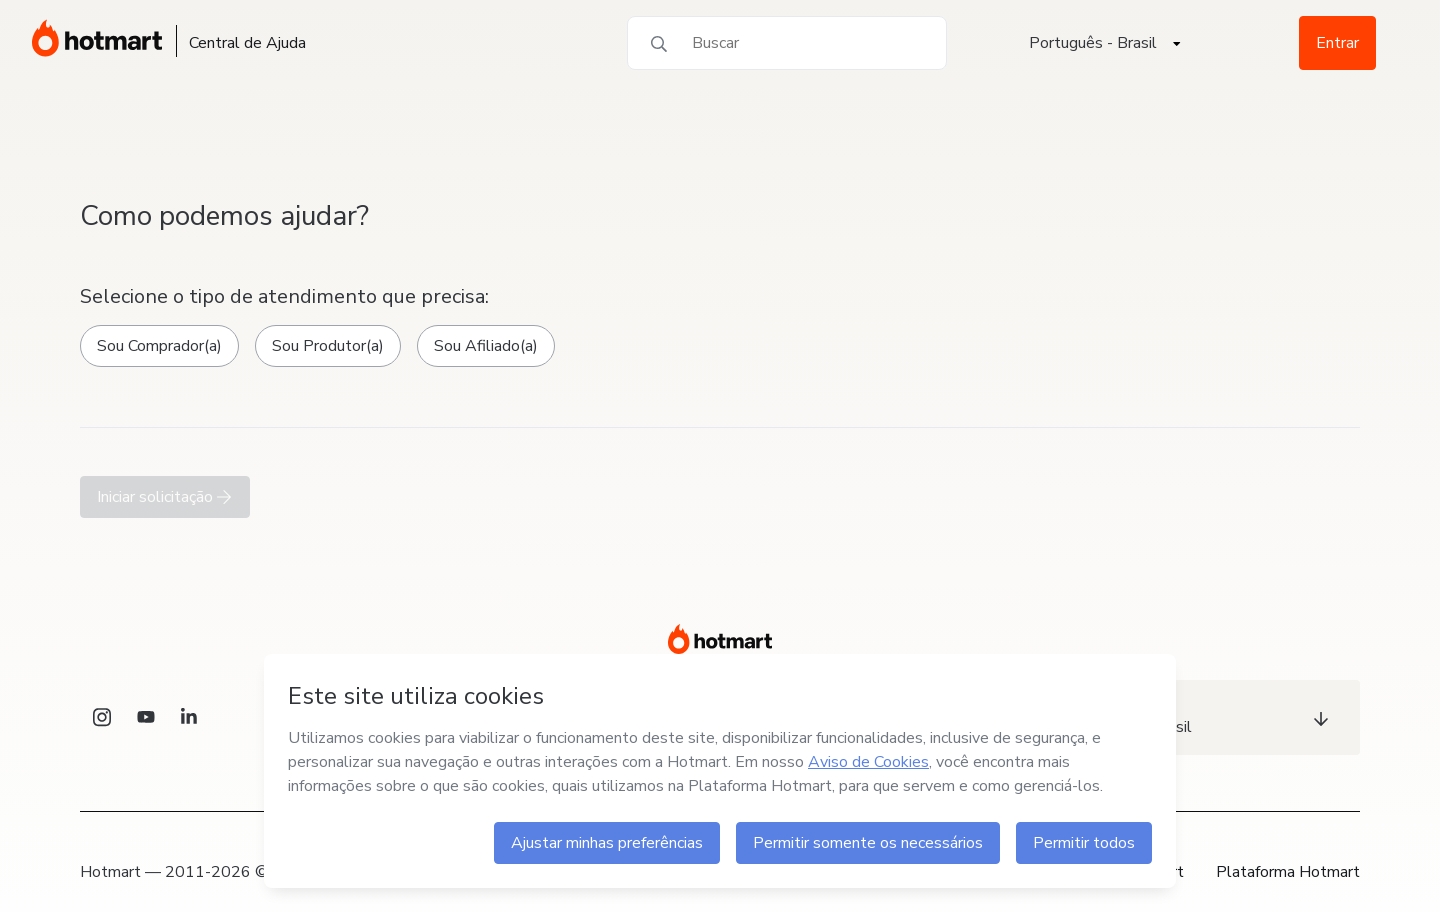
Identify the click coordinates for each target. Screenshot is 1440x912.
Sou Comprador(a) (159, 346)
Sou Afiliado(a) (486, 346)
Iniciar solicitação (165, 497)
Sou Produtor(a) (328, 346)
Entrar (1337, 43)
